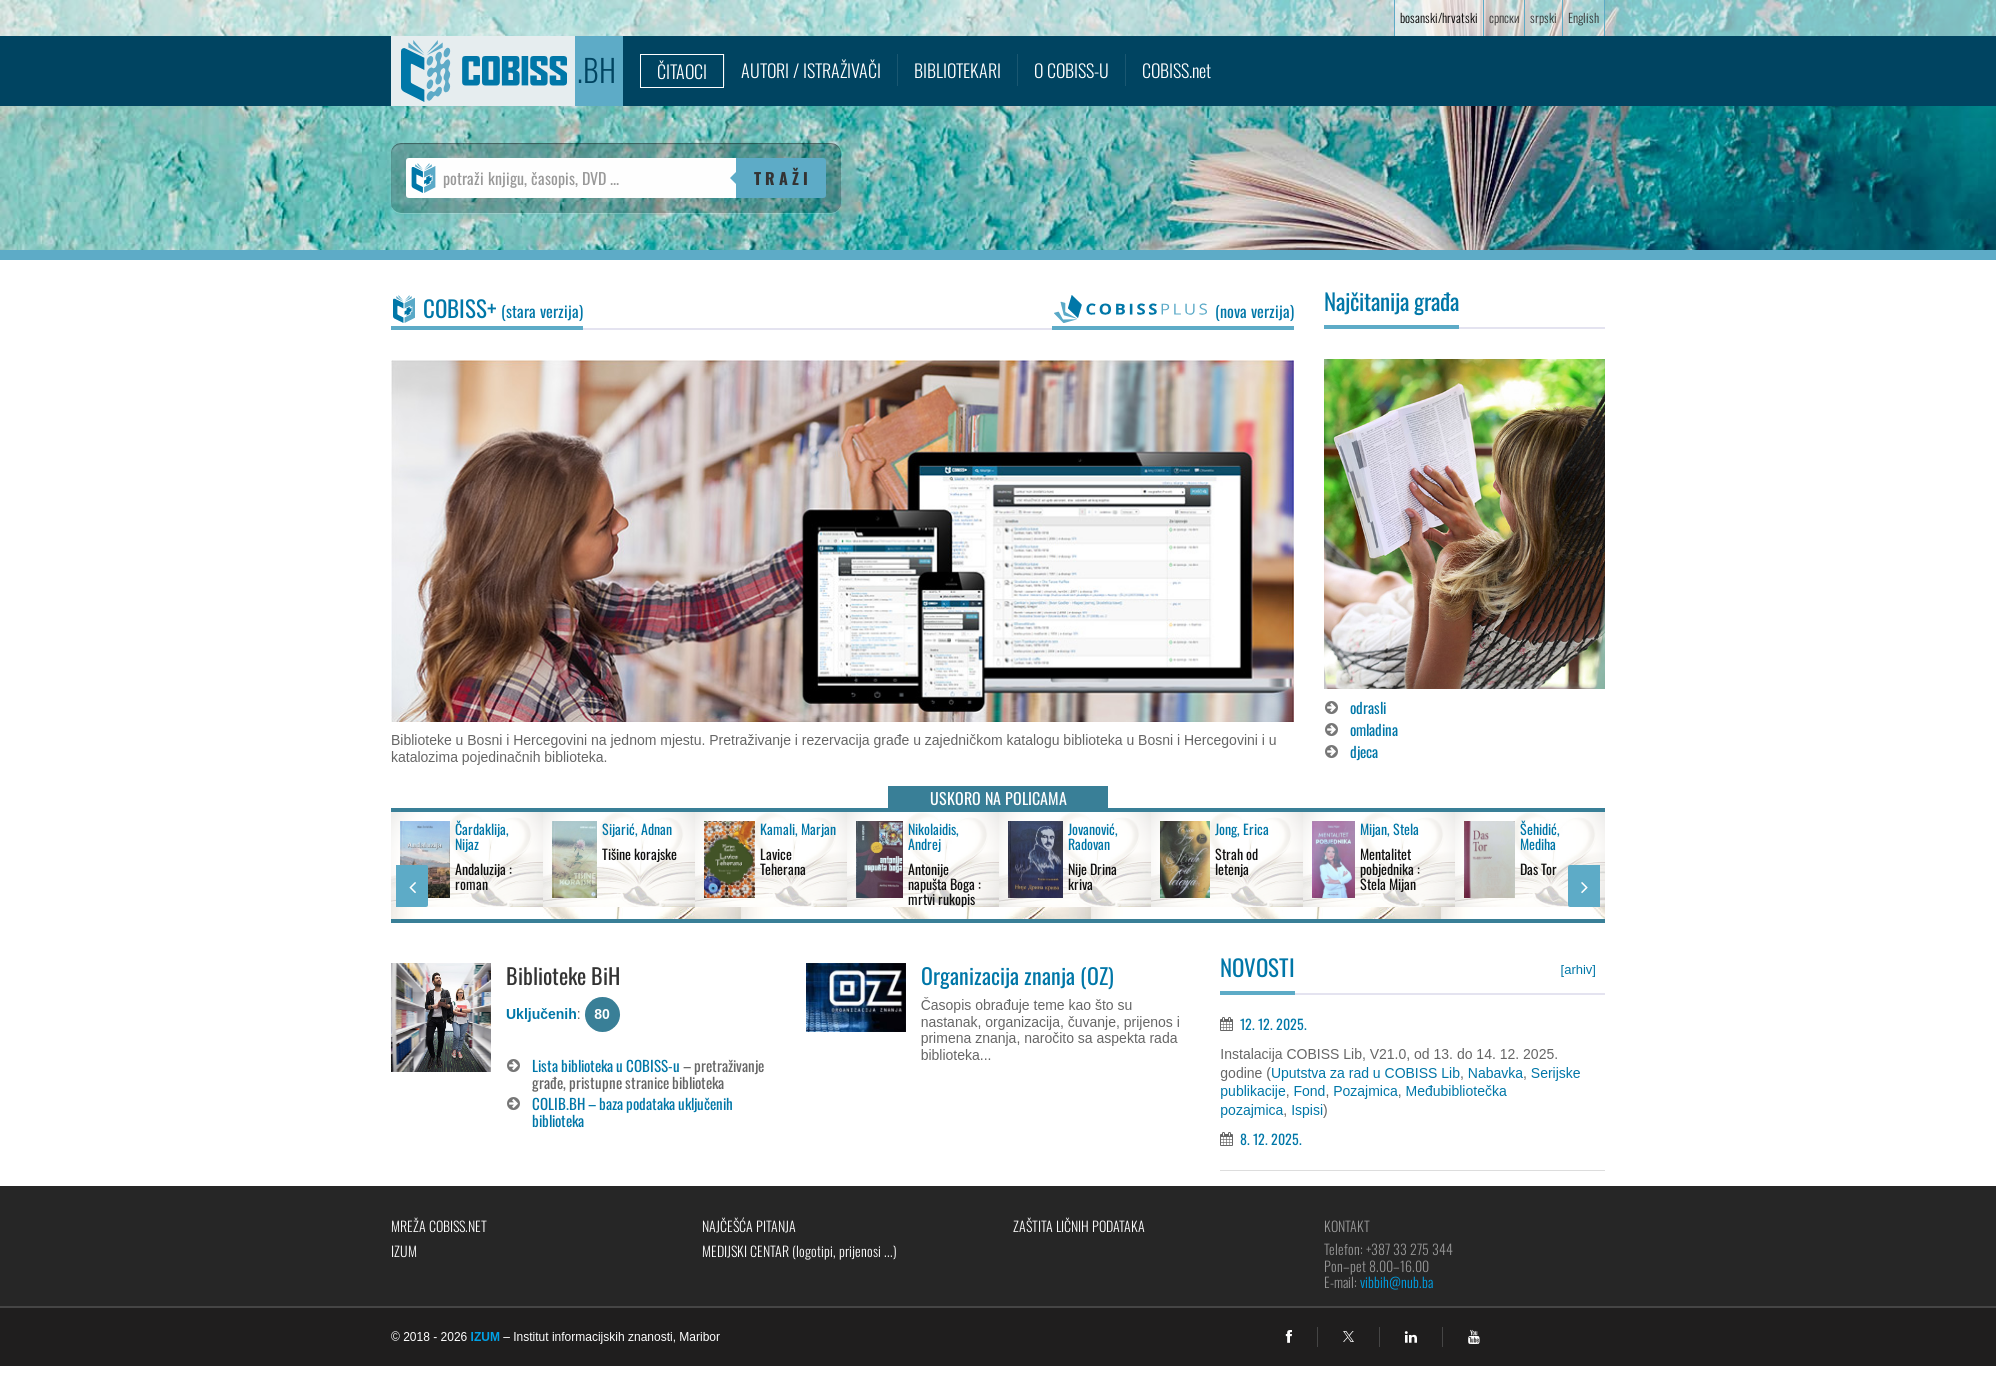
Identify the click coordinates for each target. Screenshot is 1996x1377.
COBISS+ (503, 308)
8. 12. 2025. (1271, 1138)
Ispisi (1307, 1110)
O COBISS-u (1071, 70)
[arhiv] (1578, 969)
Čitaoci (682, 71)
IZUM (404, 1250)
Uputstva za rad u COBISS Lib (1365, 1073)
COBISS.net (1176, 70)
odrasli (1368, 707)
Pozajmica (1365, 1091)
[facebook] (1289, 1337)
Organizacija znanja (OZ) (1017, 975)
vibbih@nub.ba (1396, 1281)
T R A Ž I (781, 178)
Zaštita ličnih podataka (1079, 1225)
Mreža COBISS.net (439, 1225)
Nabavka (1495, 1073)
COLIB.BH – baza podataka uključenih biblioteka (632, 1111)
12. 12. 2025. (1273, 1023)
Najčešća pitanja (749, 1225)
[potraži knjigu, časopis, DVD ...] (571, 178)
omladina (1374, 729)
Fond (1309, 1091)
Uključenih (541, 1014)
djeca (1364, 751)
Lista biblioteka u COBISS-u (606, 1065)
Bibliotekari (957, 70)
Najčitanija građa (1391, 301)
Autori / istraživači (811, 70)
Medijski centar (799, 1250)
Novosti (1257, 967)
